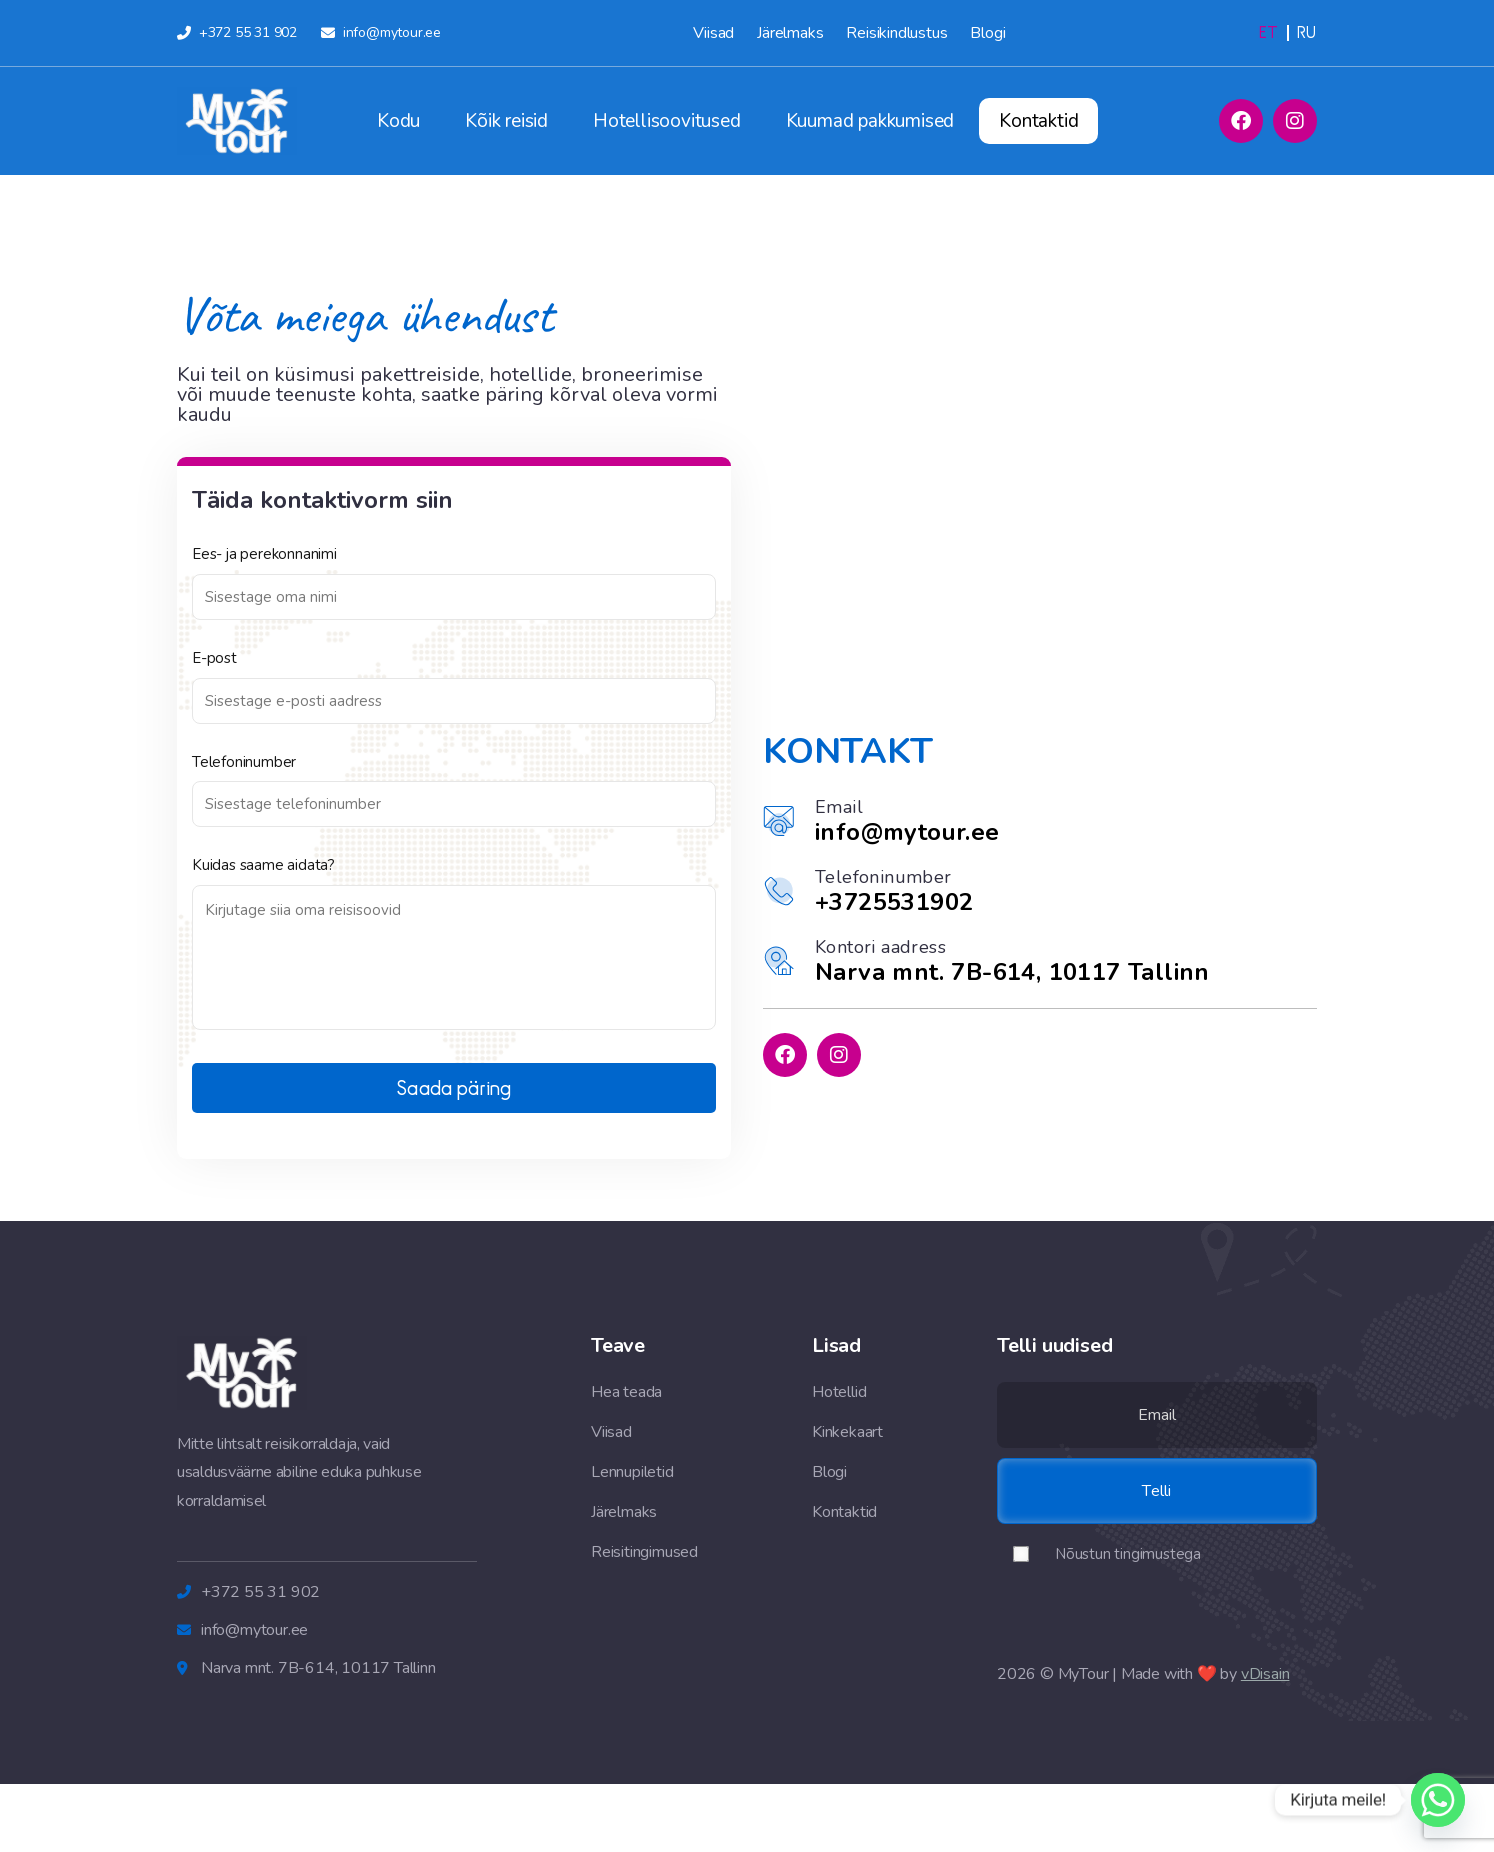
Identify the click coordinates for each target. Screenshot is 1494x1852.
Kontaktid (1038, 121)
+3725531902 (894, 902)
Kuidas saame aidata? (263, 865)
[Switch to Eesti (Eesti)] (1268, 33)
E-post (214, 658)
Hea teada (626, 1392)
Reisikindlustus (896, 33)
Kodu (398, 121)
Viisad (713, 33)
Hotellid (839, 1392)
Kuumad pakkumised (870, 121)
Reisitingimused (644, 1552)
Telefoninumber (244, 762)
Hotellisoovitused (667, 121)
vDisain (1265, 1674)
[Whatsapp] (1438, 1800)
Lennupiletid (632, 1472)
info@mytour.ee (907, 832)
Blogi (987, 33)
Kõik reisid (506, 121)
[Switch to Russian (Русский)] (1306, 33)
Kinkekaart (847, 1432)
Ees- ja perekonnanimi (264, 554)
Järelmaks (790, 33)
